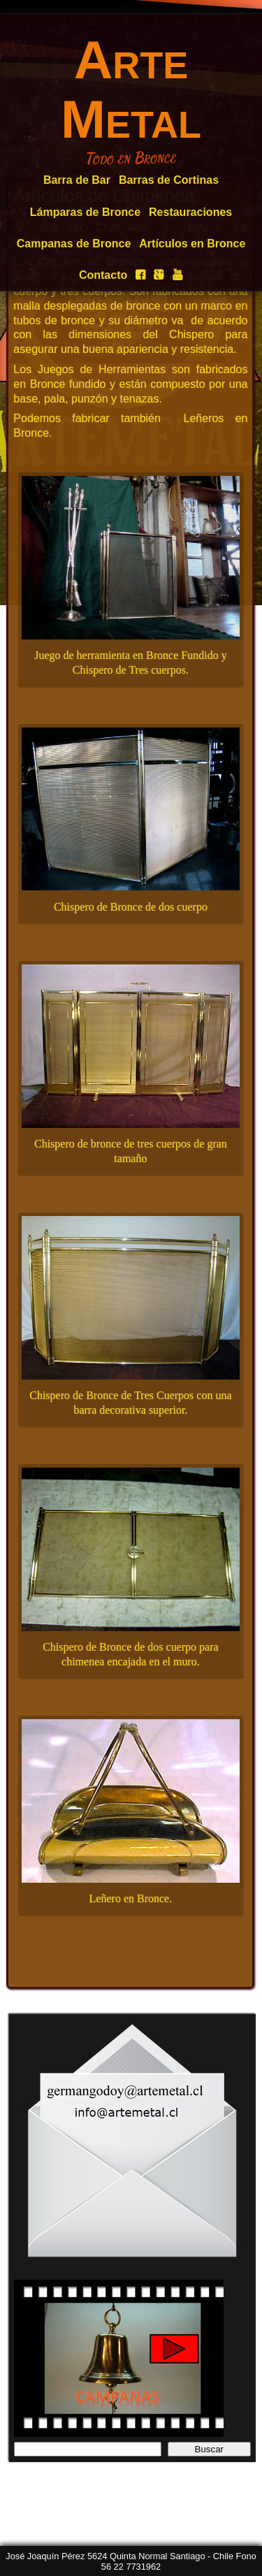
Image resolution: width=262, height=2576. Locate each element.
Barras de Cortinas (169, 180)
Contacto (103, 275)
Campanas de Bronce (74, 243)
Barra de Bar (76, 180)
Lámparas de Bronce (85, 212)
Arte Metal (131, 88)
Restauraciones (190, 212)
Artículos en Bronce (192, 243)
